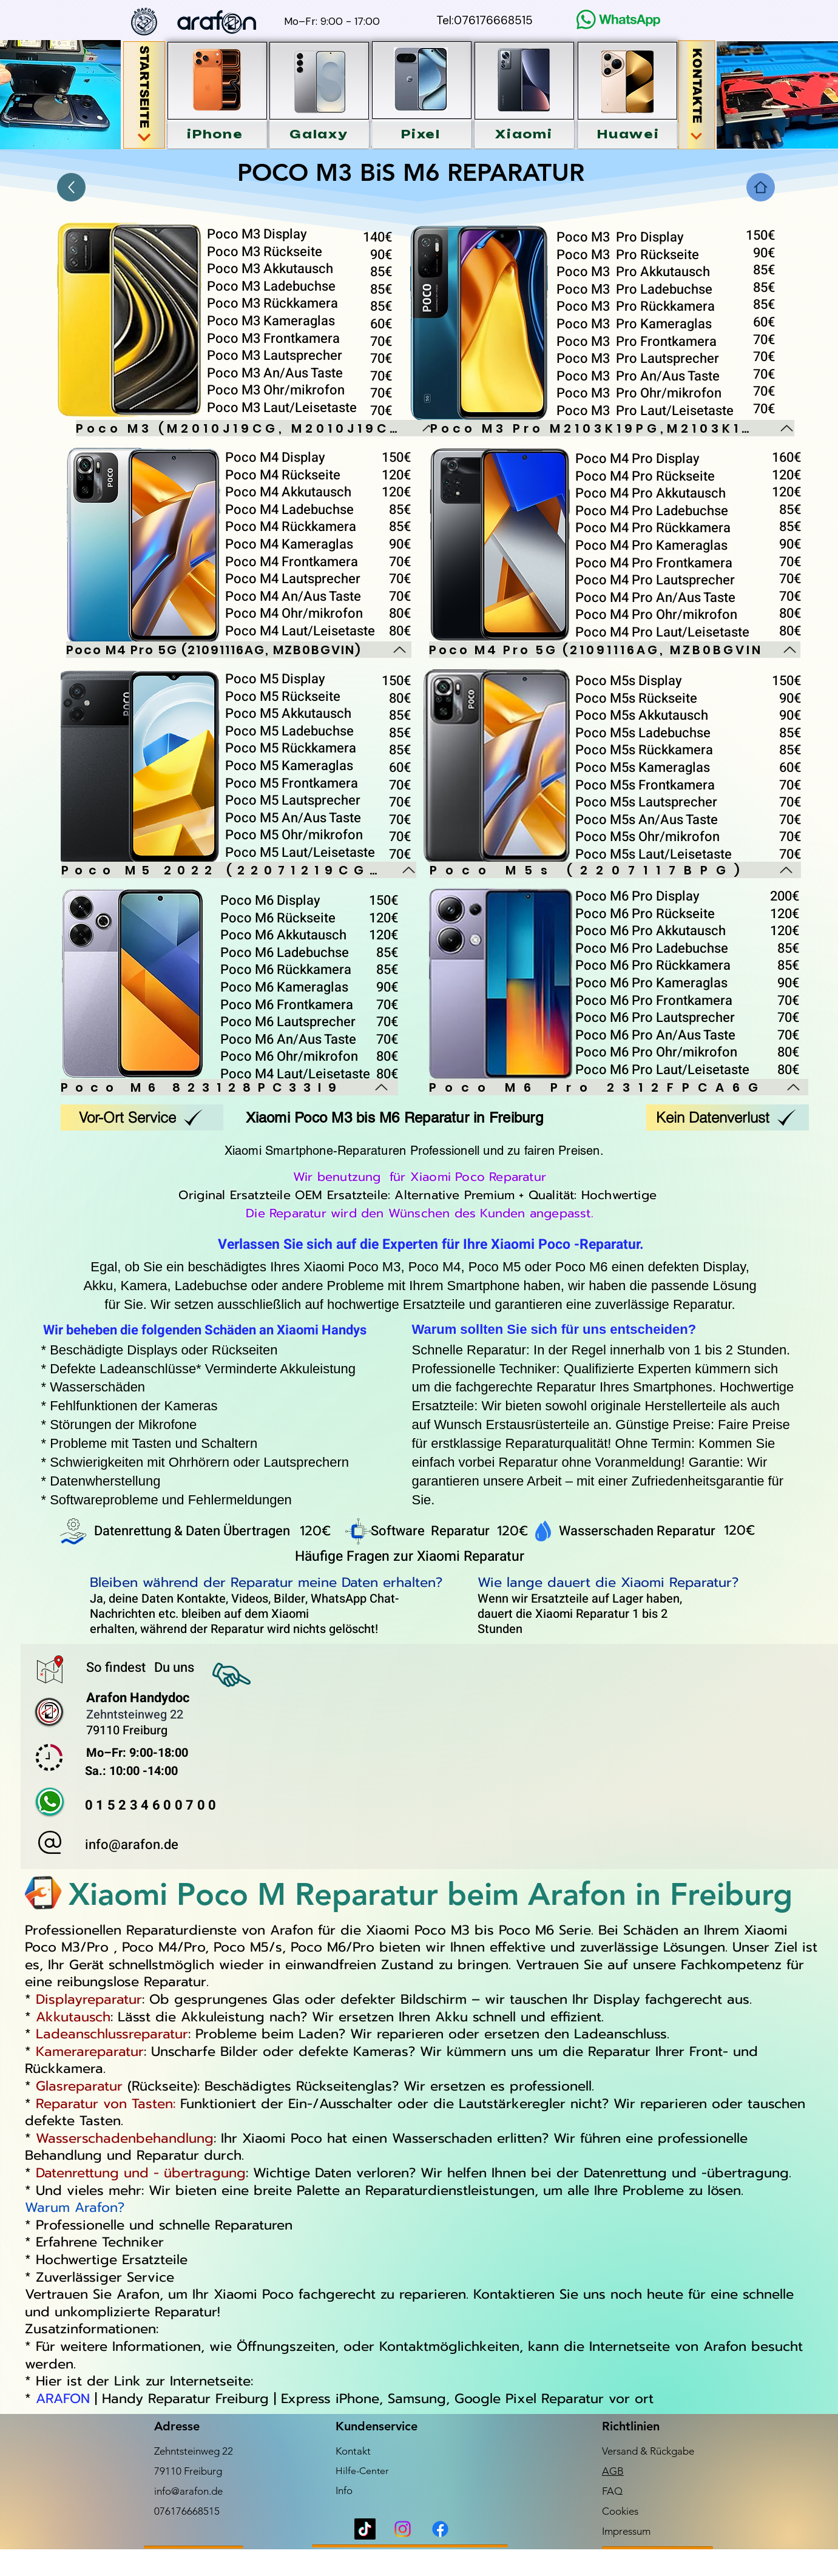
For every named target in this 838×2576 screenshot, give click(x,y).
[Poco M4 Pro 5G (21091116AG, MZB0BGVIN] (614, 649)
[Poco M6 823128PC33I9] (229, 1087)
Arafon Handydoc (137, 1698)
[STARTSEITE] (144, 95)
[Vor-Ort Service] (142, 1117)
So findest (117, 1667)
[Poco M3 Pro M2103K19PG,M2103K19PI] (612, 428)
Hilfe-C (351, 2470)
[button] (215, 134)
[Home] (760, 187)
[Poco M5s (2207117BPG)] (615, 870)
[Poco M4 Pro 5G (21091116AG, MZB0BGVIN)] (238, 649)
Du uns (174, 1667)
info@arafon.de (131, 1844)
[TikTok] (365, 2529)
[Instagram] (402, 2529)
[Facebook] (440, 2529)
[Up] (71, 187)
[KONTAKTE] (696, 95)
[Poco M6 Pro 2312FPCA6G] (618, 1087)
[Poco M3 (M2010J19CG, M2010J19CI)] (256, 428)
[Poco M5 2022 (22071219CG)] (238, 870)
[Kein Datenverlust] (727, 1117)
